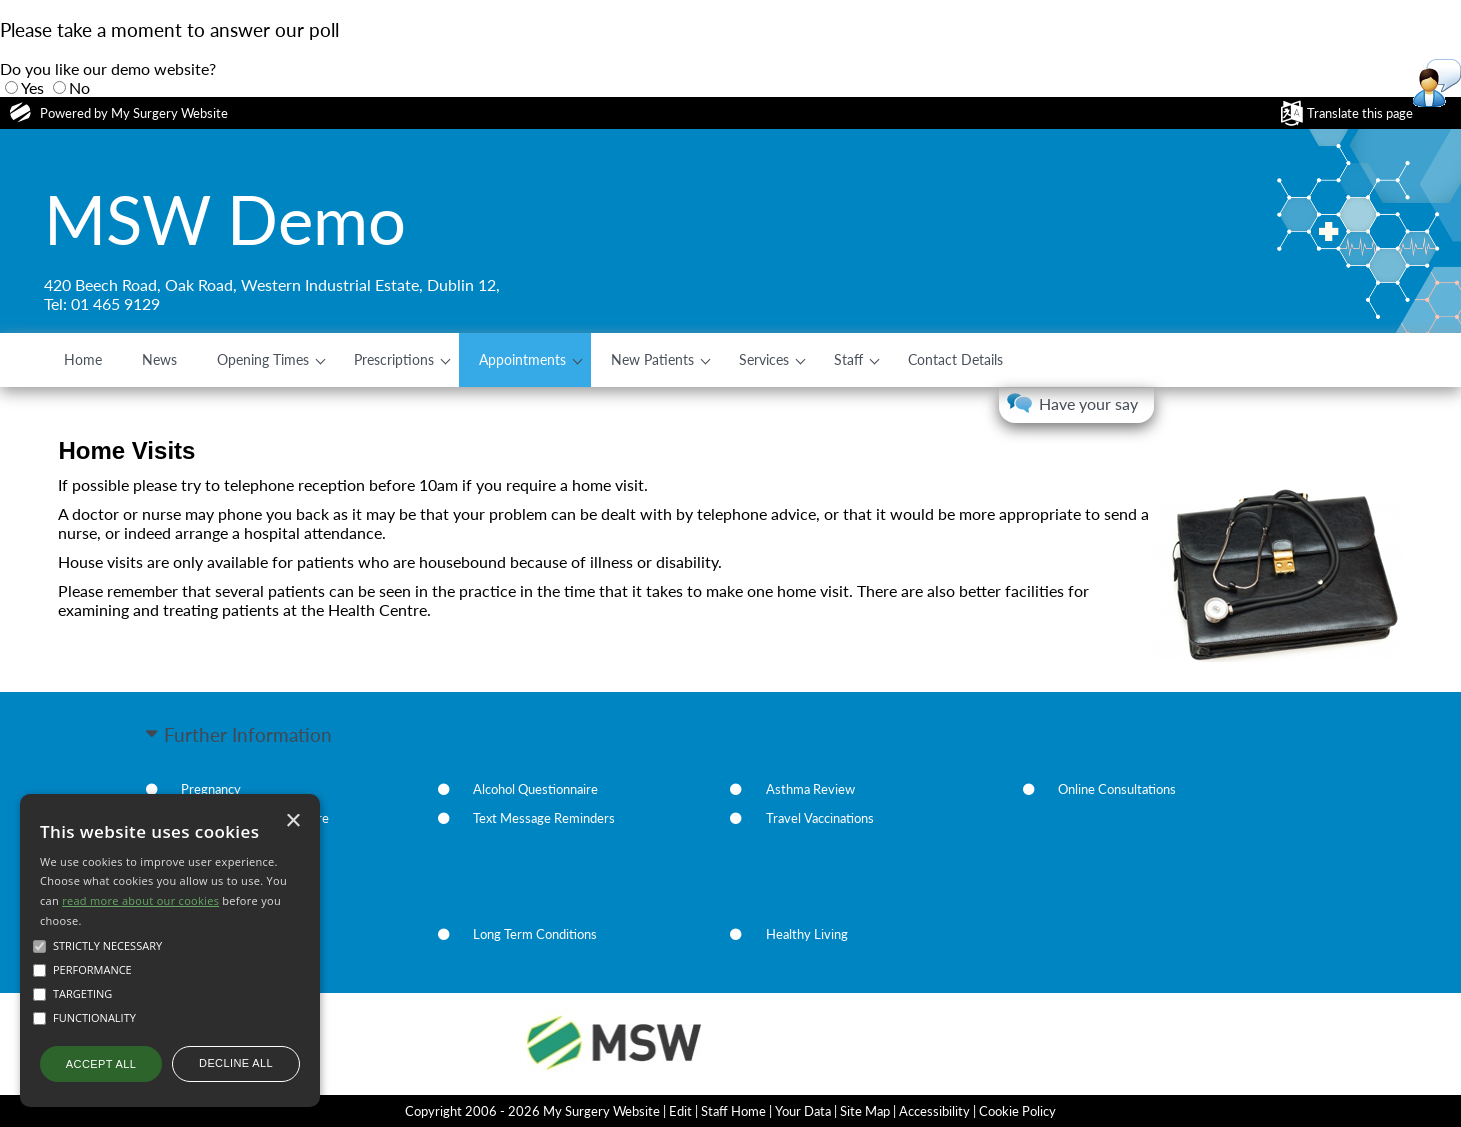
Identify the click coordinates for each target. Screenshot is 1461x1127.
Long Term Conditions (535, 934)
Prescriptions (394, 359)
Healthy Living (807, 934)
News (159, 359)
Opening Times (263, 359)
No (79, 87)
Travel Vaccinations (820, 818)
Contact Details (955, 359)
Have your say (1088, 403)
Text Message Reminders (544, 818)
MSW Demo (225, 219)
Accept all (101, 1064)
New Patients (652, 359)
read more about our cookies (140, 900)
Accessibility (934, 1111)
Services (764, 359)
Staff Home (733, 1111)
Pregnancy (211, 789)
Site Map (865, 1111)
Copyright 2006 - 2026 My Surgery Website (532, 1111)
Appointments (522, 359)
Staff (848, 359)
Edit (680, 1111)
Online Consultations (1117, 789)
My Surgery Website (169, 113)
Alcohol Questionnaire (535, 789)
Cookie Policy (1017, 1111)
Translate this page (1360, 113)
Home (83, 359)
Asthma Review (810, 789)
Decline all (236, 1063)
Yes (32, 87)
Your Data (803, 1111)
